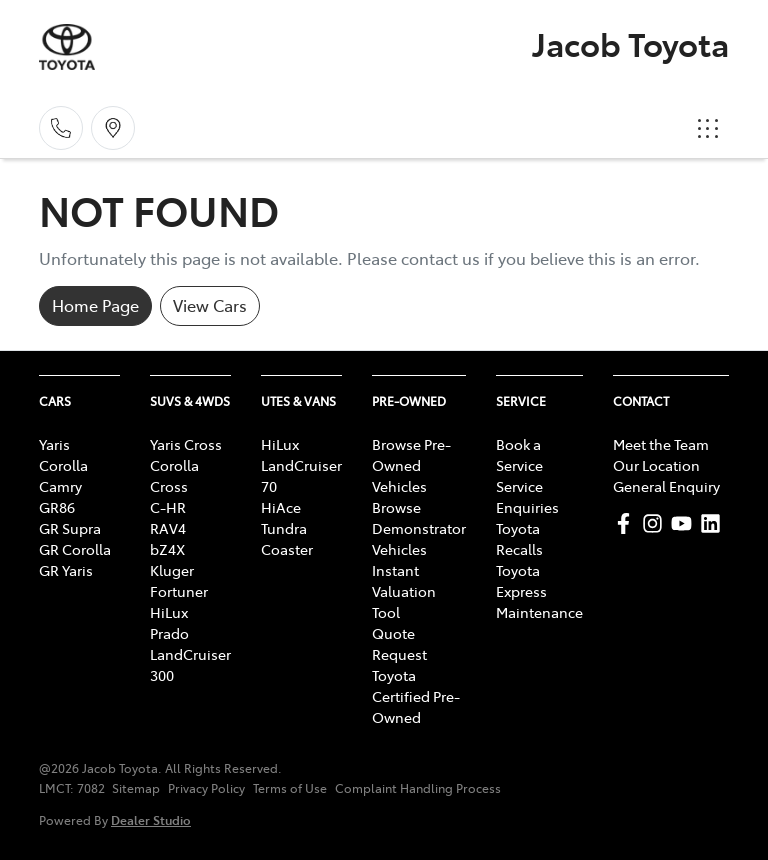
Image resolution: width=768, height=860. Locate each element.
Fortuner (179, 591)
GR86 (57, 507)
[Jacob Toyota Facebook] (627, 523)
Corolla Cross (174, 475)
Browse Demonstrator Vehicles (419, 528)
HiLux (169, 612)
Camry (60, 486)
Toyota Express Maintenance (539, 591)
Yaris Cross (186, 444)
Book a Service (519, 454)
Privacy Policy (206, 788)
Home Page (95, 305)
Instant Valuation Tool (404, 591)
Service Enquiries (527, 496)
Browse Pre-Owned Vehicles (411, 465)
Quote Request (399, 643)
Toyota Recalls (519, 538)
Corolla (63, 465)
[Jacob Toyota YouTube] (685, 523)
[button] (708, 128)
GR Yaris (66, 570)
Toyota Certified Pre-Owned (416, 696)
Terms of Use (290, 788)
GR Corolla (75, 549)
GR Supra (70, 528)
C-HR (168, 507)
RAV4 (168, 528)
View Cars (210, 305)
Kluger (172, 570)
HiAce (281, 507)
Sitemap (136, 788)
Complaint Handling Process (418, 788)
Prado (169, 633)
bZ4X (167, 549)
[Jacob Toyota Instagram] (656, 523)
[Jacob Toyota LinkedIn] (714, 523)
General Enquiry (666, 486)
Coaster (287, 549)
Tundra (284, 528)
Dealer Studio (151, 819)
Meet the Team (661, 444)
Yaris (54, 444)
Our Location (656, 465)
